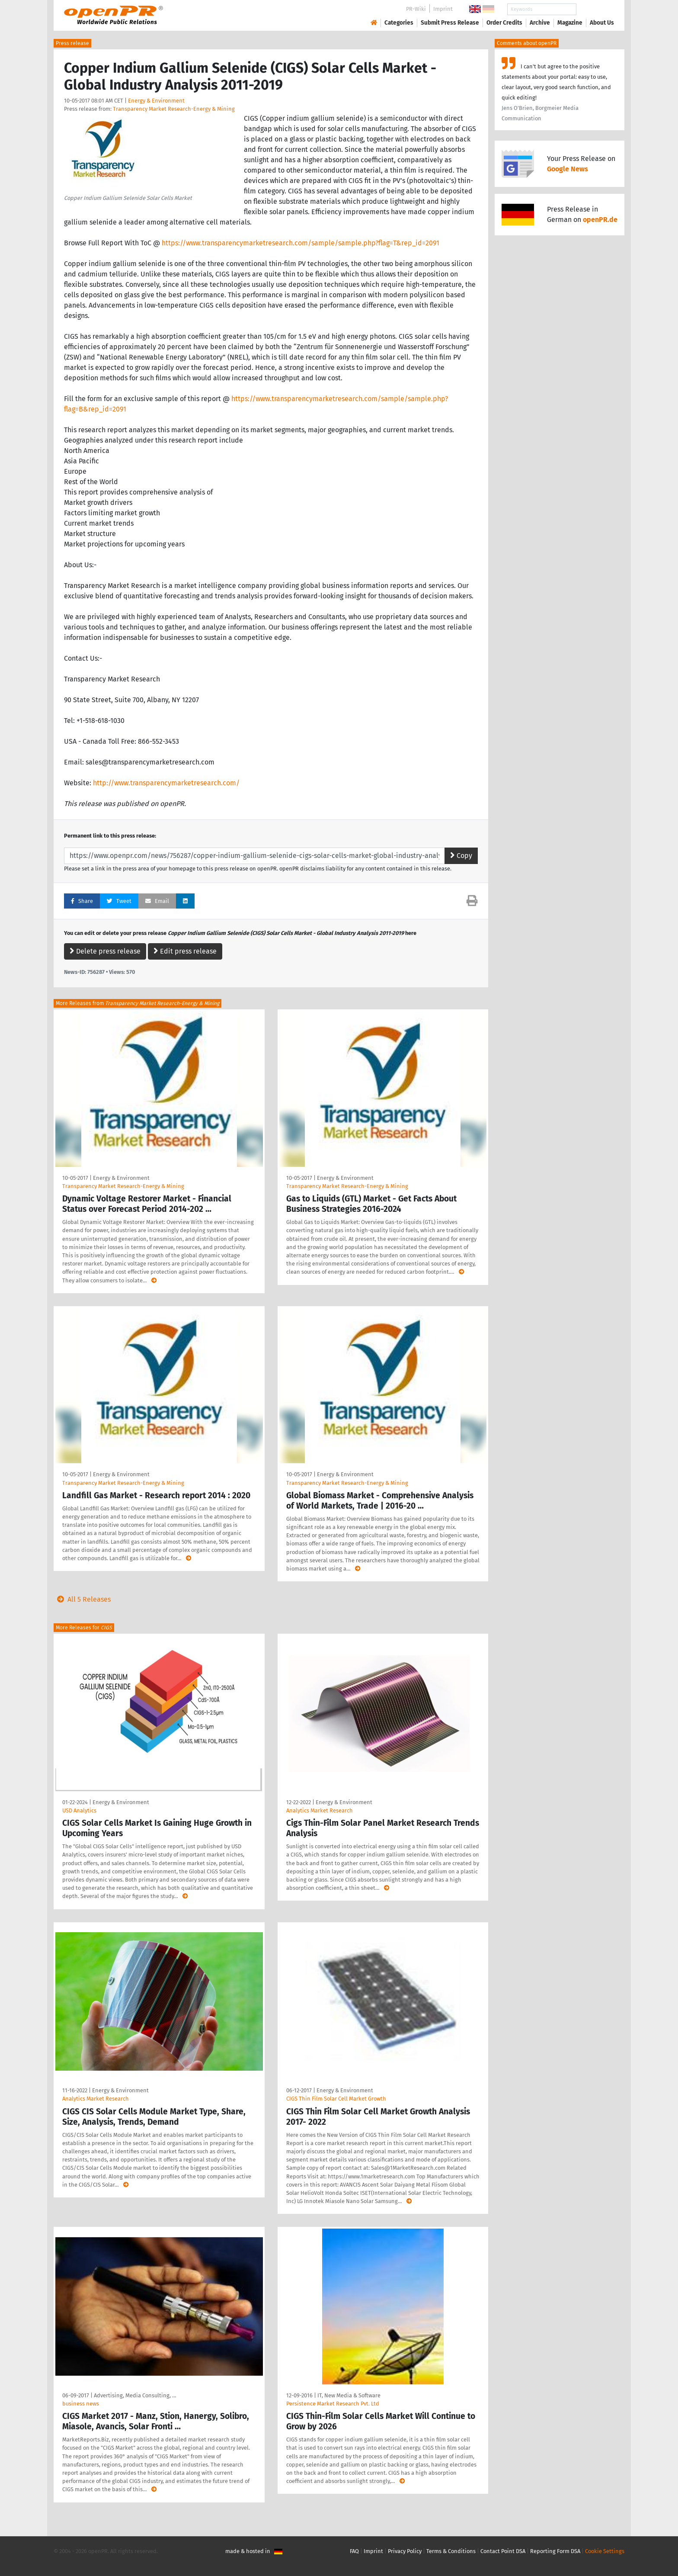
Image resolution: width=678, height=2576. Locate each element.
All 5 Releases (82, 1599)
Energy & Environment (156, 100)
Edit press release (185, 951)
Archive (540, 22)
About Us (602, 22)
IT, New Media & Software (349, 2395)
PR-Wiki (416, 9)
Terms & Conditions (451, 2551)
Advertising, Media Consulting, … (135, 2395)
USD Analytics (79, 1810)
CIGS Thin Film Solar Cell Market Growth (336, 2098)
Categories (398, 22)
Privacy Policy (405, 2551)
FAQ (354, 2551)
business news (80, 2403)
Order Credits (504, 22)
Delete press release (105, 951)
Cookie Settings (604, 2551)
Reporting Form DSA (555, 2551)
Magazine (569, 22)
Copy (461, 855)
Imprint (443, 9)
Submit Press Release (450, 22)
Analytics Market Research (319, 1810)
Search (595, 9)
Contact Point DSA (502, 2551)
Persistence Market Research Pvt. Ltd (332, 2403)
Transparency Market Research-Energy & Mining (174, 109)
